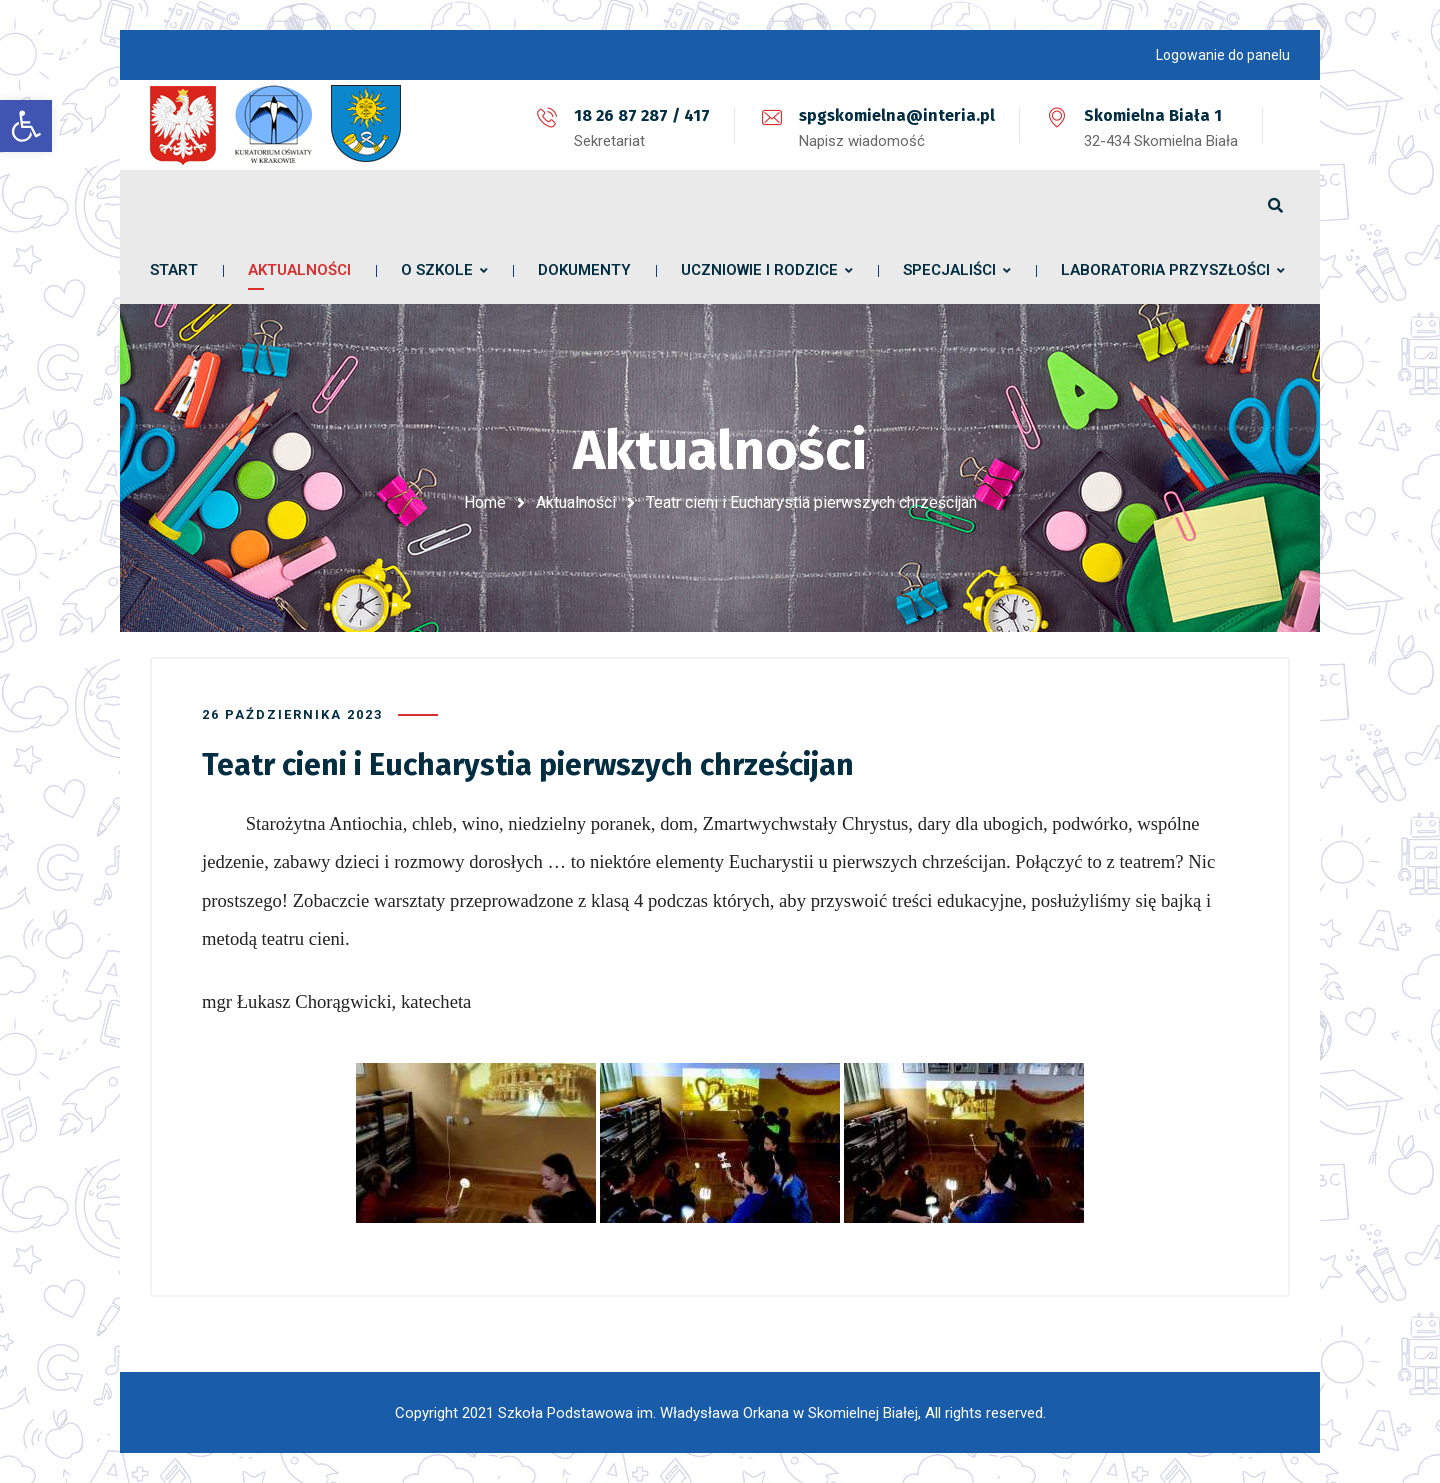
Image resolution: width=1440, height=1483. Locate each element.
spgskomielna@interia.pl (897, 115)
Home (485, 502)
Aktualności (576, 502)
